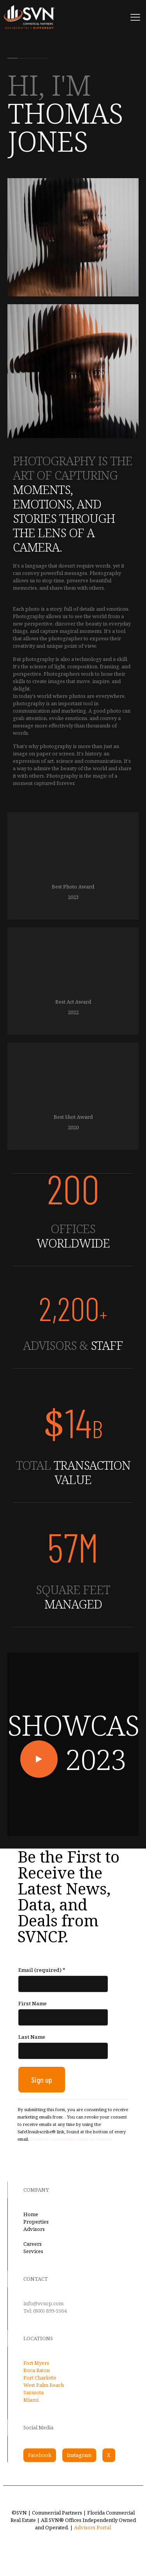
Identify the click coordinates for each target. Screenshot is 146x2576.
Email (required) (41, 1969)
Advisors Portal (92, 2527)
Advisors (34, 2229)
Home (30, 2214)
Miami (31, 2399)
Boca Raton (36, 2370)
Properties (36, 2221)
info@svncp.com (43, 2303)
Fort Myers (36, 2362)
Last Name (31, 2036)
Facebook (39, 2455)
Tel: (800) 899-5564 (45, 2310)
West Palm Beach (43, 2384)
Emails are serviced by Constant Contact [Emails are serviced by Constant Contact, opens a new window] (71, 2139)
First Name (32, 2003)
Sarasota (33, 2392)
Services (33, 2251)
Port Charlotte (39, 2377)
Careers (32, 2243)
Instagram (79, 2455)
